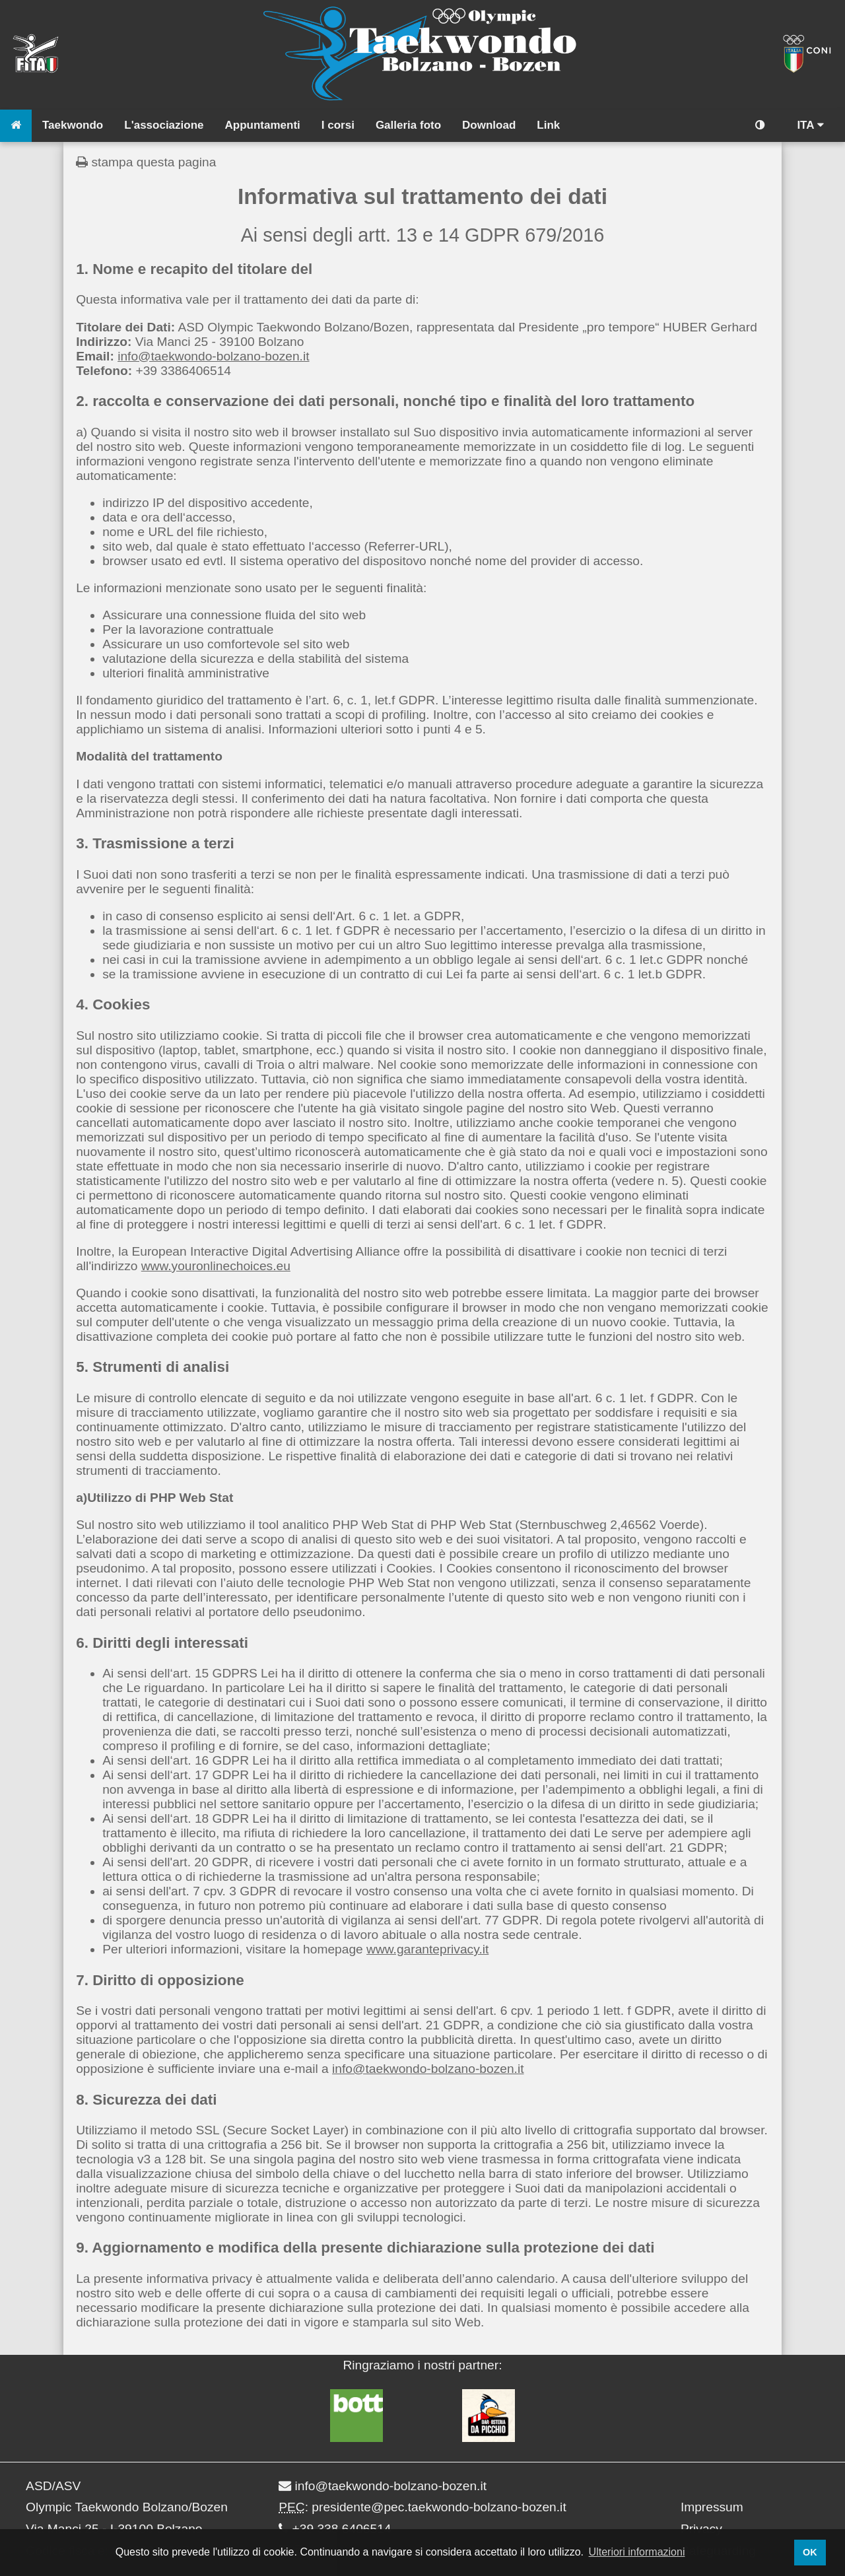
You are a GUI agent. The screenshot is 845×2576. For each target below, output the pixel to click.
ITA (810, 125)
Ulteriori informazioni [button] (637, 2552)
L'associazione (163, 125)
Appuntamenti (262, 125)
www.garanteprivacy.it (427, 1949)
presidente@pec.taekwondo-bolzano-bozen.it (439, 2507)
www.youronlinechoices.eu (215, 1266)
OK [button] (810, 2552)
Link (548, 125)
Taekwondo (72, 125)
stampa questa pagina (146, 162)
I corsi (338, 125)
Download (489, 125)
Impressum (712, 2507)
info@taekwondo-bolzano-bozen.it (213, 356)
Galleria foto (408, 125)
